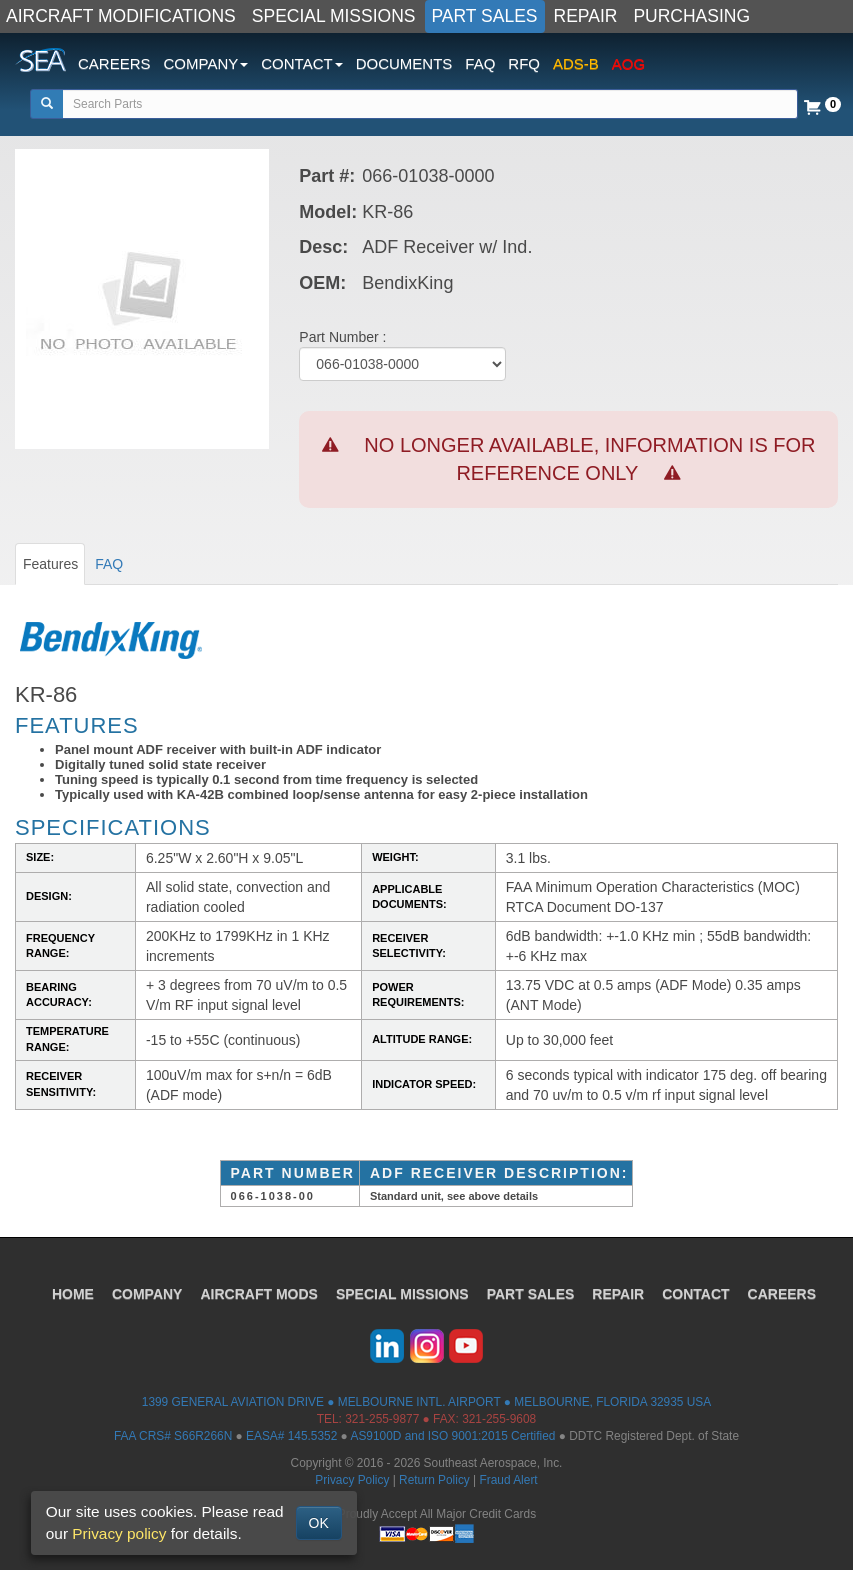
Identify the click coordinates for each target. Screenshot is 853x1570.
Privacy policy (119, 1533)
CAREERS (114, 63)
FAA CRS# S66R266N (173, 1436)
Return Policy (434, 1480)
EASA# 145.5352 (291, 1436)
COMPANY (147, 1294)
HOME (73, 1294)
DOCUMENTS (404, 63)
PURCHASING (691, 16)
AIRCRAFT (258, 1294)
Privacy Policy (352, 1480)
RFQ (524, 63)
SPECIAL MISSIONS (334, 16)
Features (50, 564)
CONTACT (695, 1294)
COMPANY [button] (206, 63)
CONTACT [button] (301, 63)
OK (319, 1523)
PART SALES (485, 16)
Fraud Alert (508, 1480)
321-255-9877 (382, 1419)
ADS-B (576, 63)
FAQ (480, 63)
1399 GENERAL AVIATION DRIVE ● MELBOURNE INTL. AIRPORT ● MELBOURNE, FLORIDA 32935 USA (426, 1402)
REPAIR (586, 16)
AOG (628, 63)
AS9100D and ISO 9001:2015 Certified (452, 1436)
